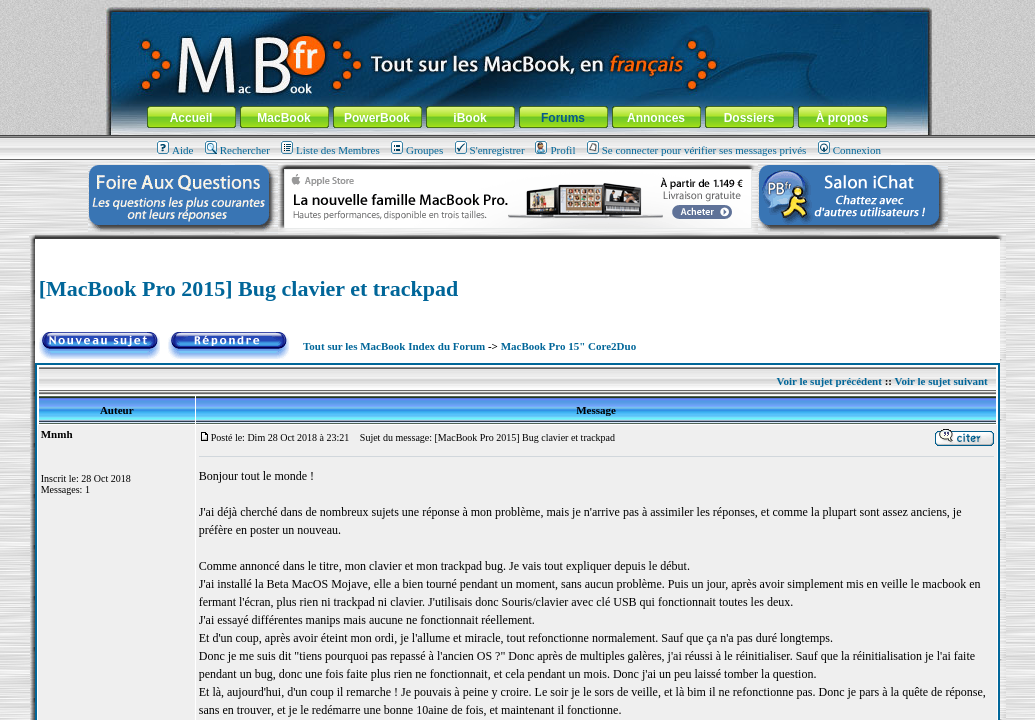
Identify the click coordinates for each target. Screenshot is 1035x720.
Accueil (191, 118)
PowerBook (377, 118)
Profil (555, 150)
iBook (469, 118)
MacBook (283, 118)
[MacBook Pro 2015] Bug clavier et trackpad (249, 288)
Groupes (417, 150)
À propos (842, 118)
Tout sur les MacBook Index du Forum (394, 346)
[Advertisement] (517, 246)
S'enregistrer (490, 150)
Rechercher (237, 150)
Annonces (656, 118)
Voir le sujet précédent (829, 381)
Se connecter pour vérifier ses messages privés (697, 150)
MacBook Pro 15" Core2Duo (569, 346)
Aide (175, 150)
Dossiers (749, 118)
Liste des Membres (330, 150)
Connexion (849, 150)
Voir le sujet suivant (941, 381)
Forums (563, 118)
